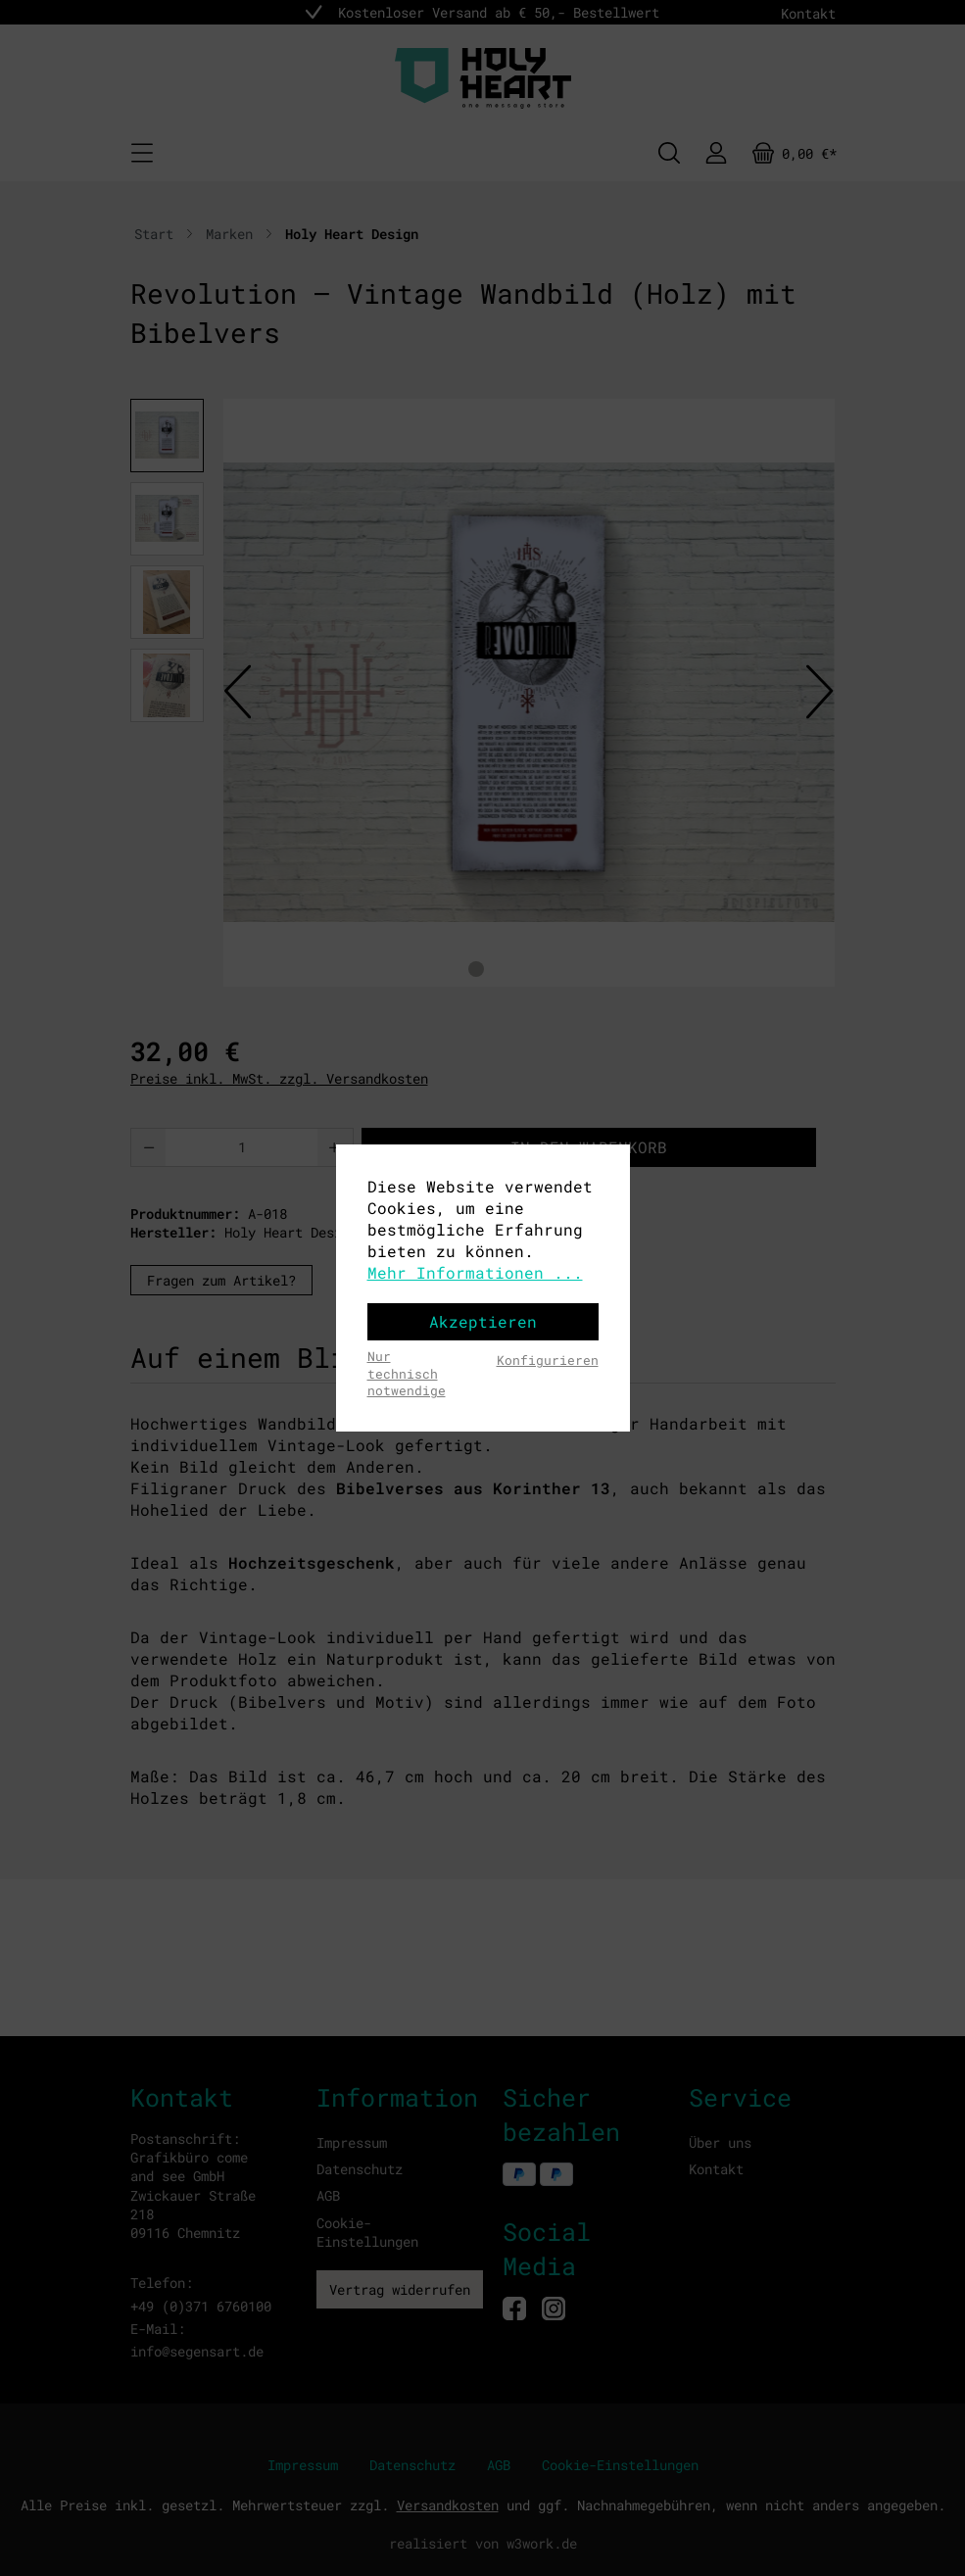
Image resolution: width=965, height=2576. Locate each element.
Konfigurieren (548, 1360)
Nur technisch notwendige (406, 1373)
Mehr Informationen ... (475, 1272)
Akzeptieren (483, 1321)
